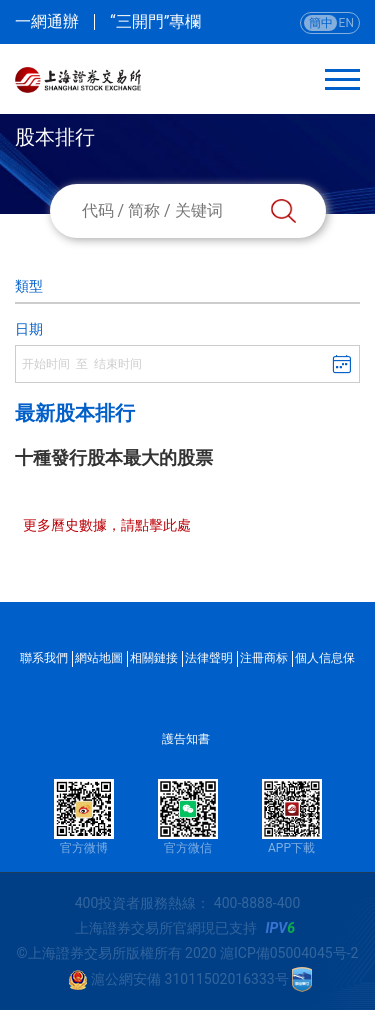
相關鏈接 (154, 658)
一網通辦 (47, 22)
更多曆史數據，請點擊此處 (107, 525)
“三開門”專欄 (155, 22)
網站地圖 (99, 658)
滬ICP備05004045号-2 (289, 953)
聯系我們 (44, 658)
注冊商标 (264, 658)
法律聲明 (209, 658)
